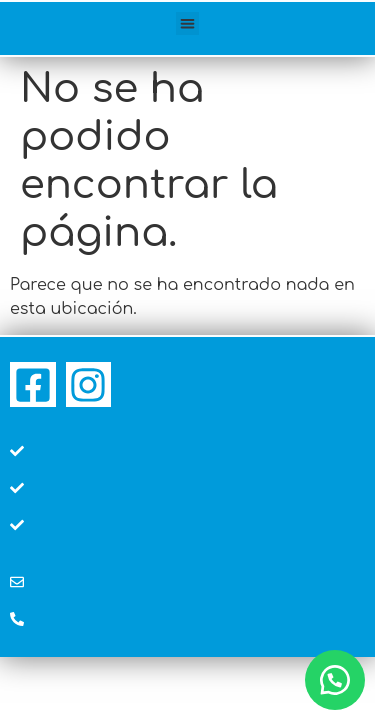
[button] (187, 23)
